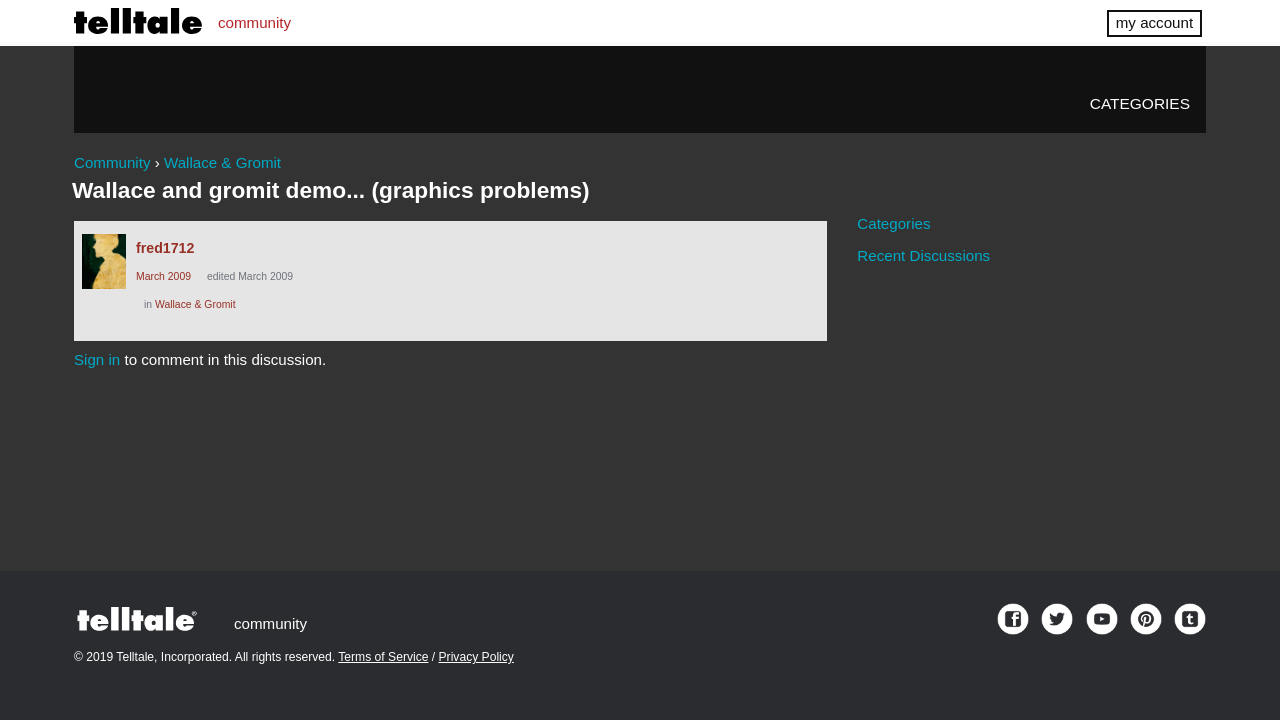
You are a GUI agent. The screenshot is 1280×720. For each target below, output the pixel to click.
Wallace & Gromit (195, 304)
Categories (1140, 103)
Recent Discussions (923, 255)
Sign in (97, 359)
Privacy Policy (476, 657)
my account (1154, 22)
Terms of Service (383, 657)
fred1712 (165, 248)
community (254, 22)
